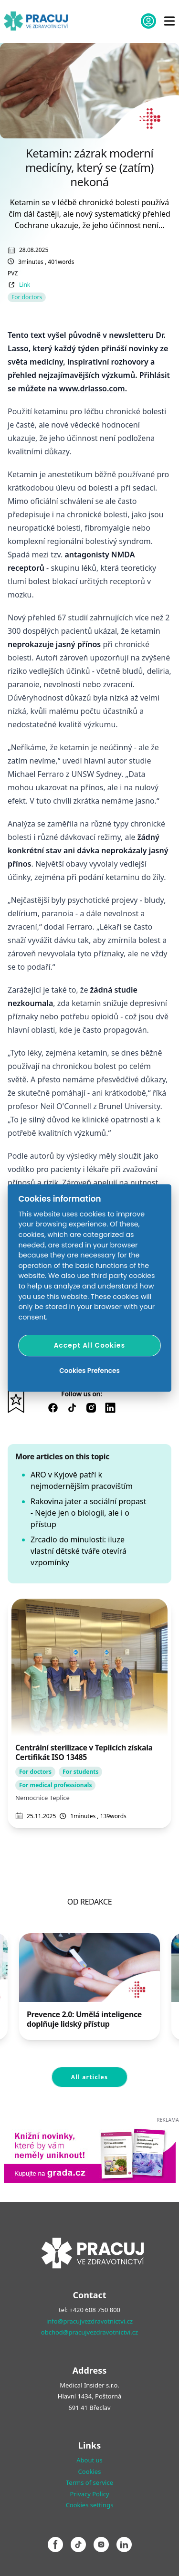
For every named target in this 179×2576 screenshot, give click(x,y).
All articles (89, 2077)
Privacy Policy (89, 2494)
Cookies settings (90, 2505)
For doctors (26, 297)
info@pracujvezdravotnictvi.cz (89, 2321)
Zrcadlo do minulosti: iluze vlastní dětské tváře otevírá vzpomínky (78, 1551)
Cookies (89, 2471)
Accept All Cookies (90, 1345)
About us (89, 2460)
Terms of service (89, 2482)
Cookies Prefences (89, 1370)
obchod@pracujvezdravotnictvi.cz (89, 2332)
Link (24, 285)
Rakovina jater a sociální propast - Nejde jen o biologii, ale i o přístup (88, 1512)
